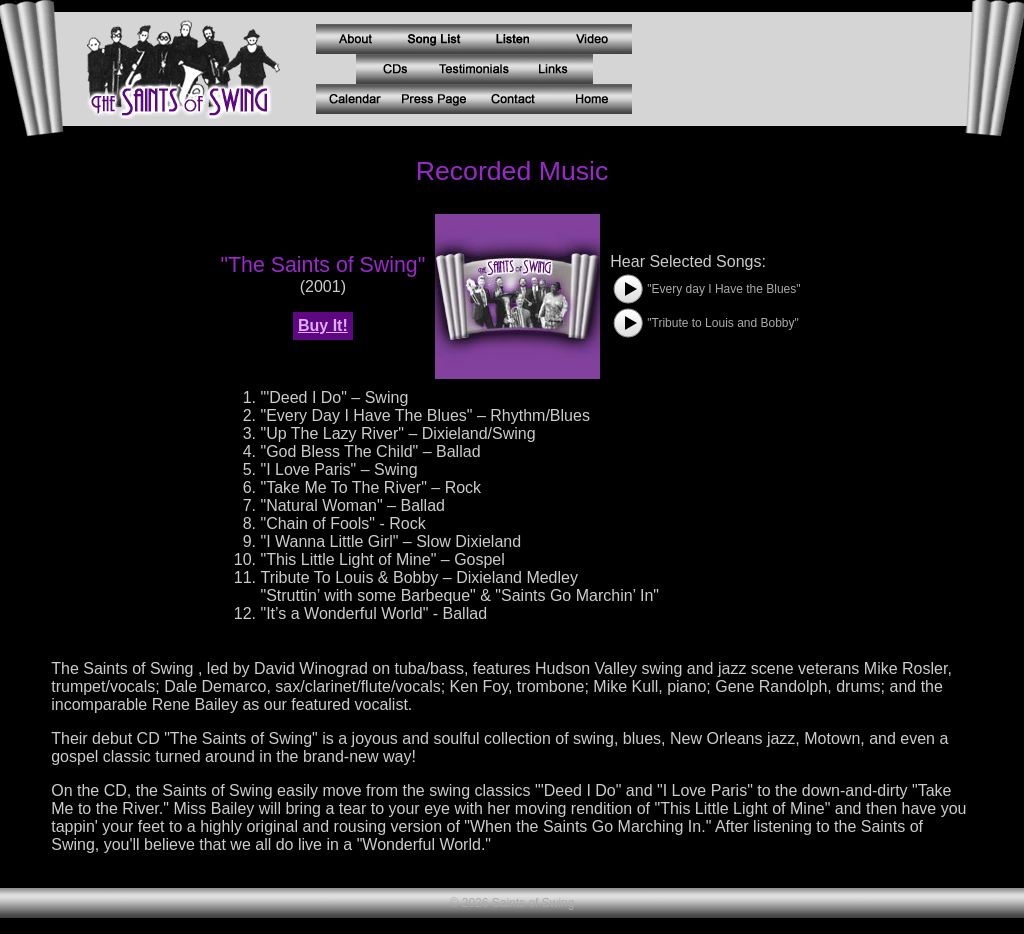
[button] (628, 289)
